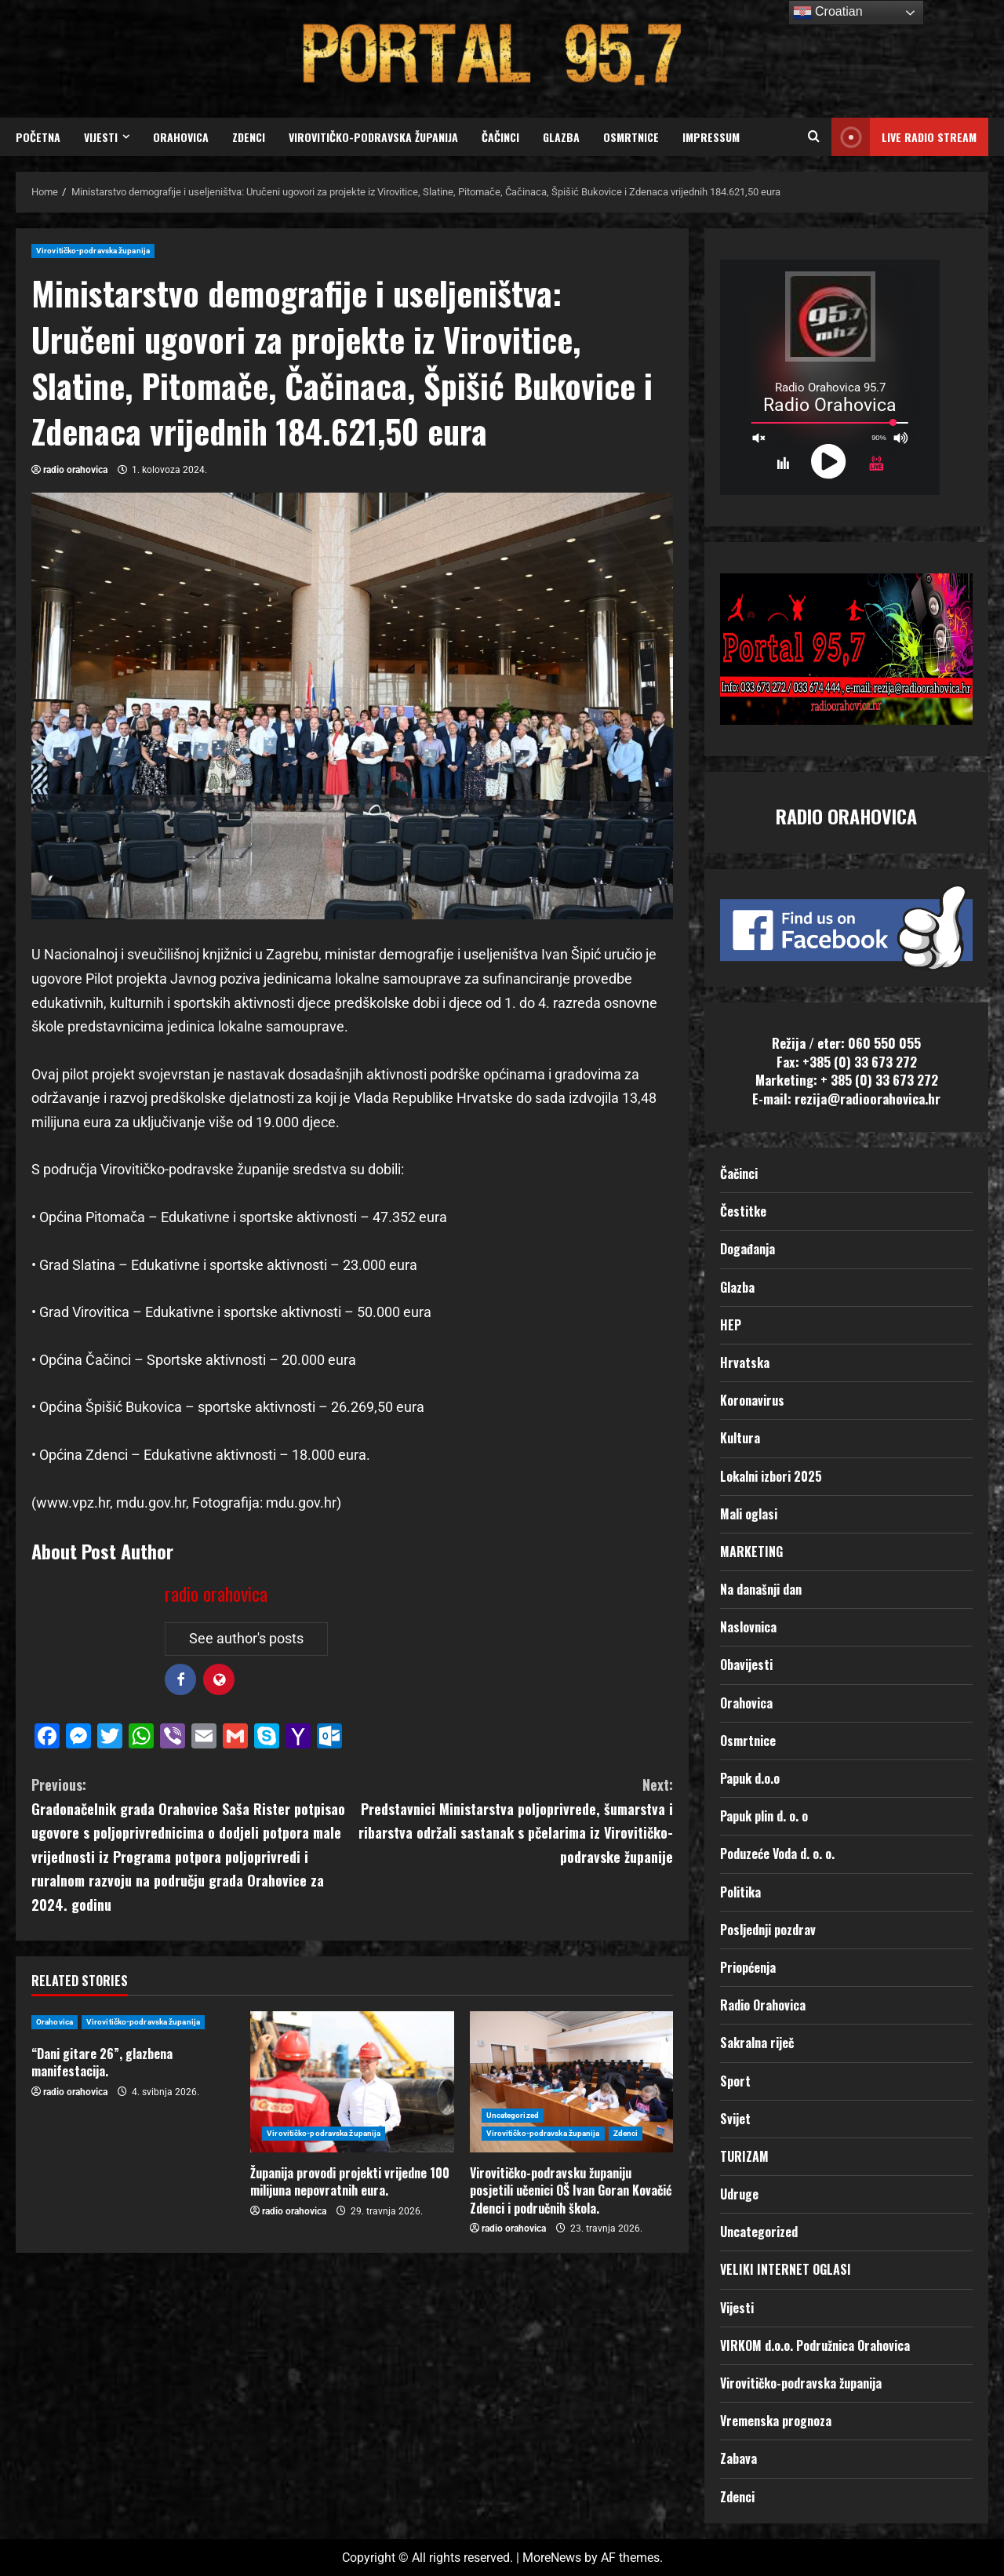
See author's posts (246, 1638)
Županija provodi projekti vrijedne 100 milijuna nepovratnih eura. (349, 2181)
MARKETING (751, 1551)
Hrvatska (744, 1362)
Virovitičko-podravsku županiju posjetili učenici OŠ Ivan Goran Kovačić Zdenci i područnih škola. (570, 2190)
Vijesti (101, 137)
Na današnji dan (761, 1589)
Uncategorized (512, 2115)
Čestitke (743, 1211)
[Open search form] (814, 137)
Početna (38, 137)
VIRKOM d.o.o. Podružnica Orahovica (815, 2345)
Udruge (739, 2194)
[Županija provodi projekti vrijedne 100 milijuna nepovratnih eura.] (351, 2081)
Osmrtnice (631, 137)
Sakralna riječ (757, 2042)
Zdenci (248, 137)
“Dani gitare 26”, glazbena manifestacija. (102, 2062)
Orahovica (181, 137)
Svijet (735, 2118)
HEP (730, 1324)
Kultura (740, 1437)
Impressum (711, 137)
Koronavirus (752, 1400)
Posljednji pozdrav (768, 1929)
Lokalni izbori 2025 (771, 1476)
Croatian (828, 12)
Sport (735, 2081)
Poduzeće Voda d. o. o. (777, 1853)
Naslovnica (748, 1626)
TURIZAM (744, 2156)
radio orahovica (75, 469)
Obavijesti (746, 1664)
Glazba (561, 137)
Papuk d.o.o (750, 1778)
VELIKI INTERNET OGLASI (785, 2269)
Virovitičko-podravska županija (373, 137)
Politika (740, 1892)
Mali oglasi (748, 1513)
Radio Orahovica (763, 2005)
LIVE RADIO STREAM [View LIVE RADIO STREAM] (904, 137)
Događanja (747, 1248)
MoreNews (551, 2557)
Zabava (738, 2458)
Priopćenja (748, 1967)
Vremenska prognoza (775, 2420)
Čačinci (500, 137)
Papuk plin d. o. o (764, 1815)
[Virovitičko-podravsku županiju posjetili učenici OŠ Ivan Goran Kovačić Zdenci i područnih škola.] (571, 2081)
